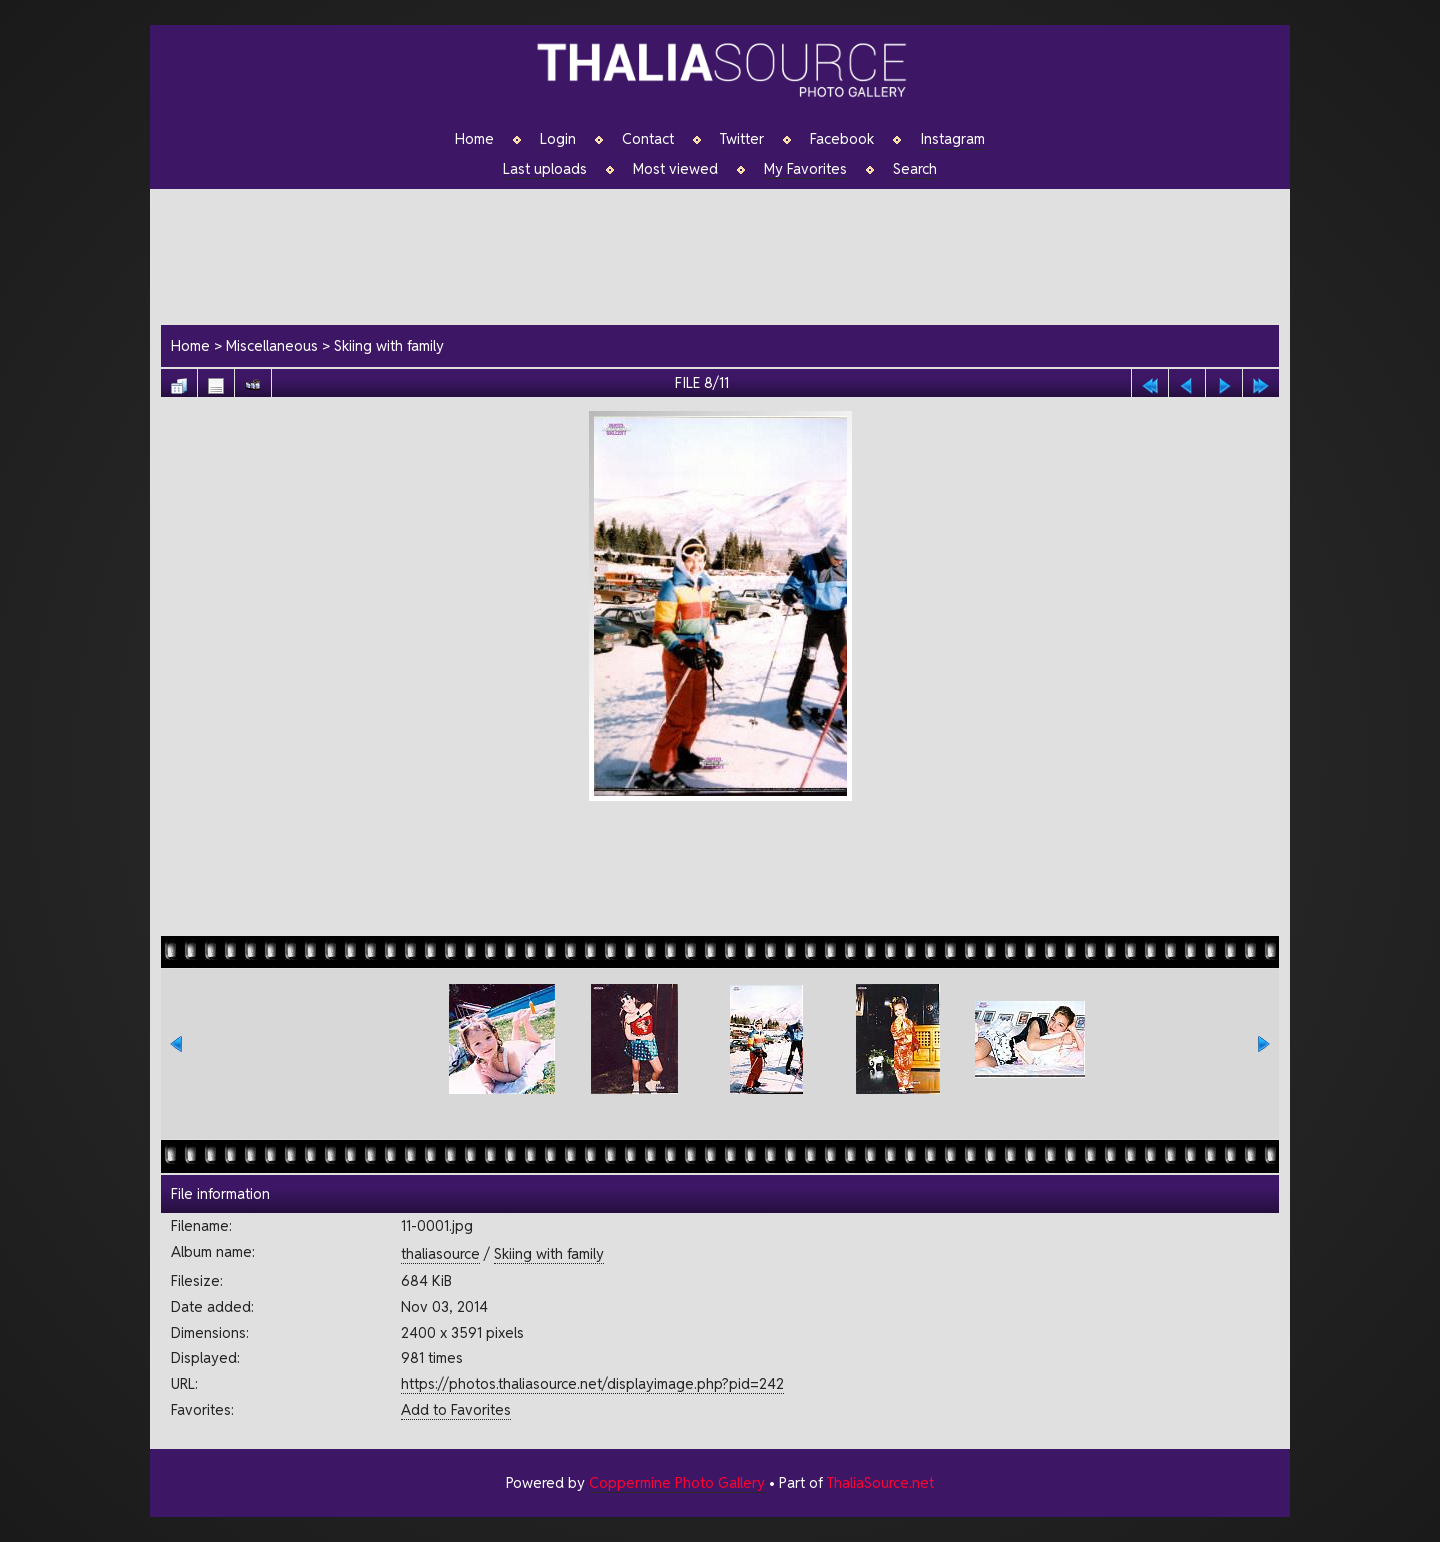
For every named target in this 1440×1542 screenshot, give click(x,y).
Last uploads (545, 169)
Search (915, 169)
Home (474, 139)
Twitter (742, 139)
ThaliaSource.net (880, 1482)
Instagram (952, 139)
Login (558, 139)
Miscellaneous (272, 345)
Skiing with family (389, 345)
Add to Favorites (456, 1409)
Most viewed (675, 169)
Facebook (842, 139)
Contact (648, 139)
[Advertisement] (730, 254)
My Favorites (805, 169)
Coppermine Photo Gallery (677, 1482)
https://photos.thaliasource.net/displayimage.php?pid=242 (592, 1383)
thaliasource (440, 1253)
